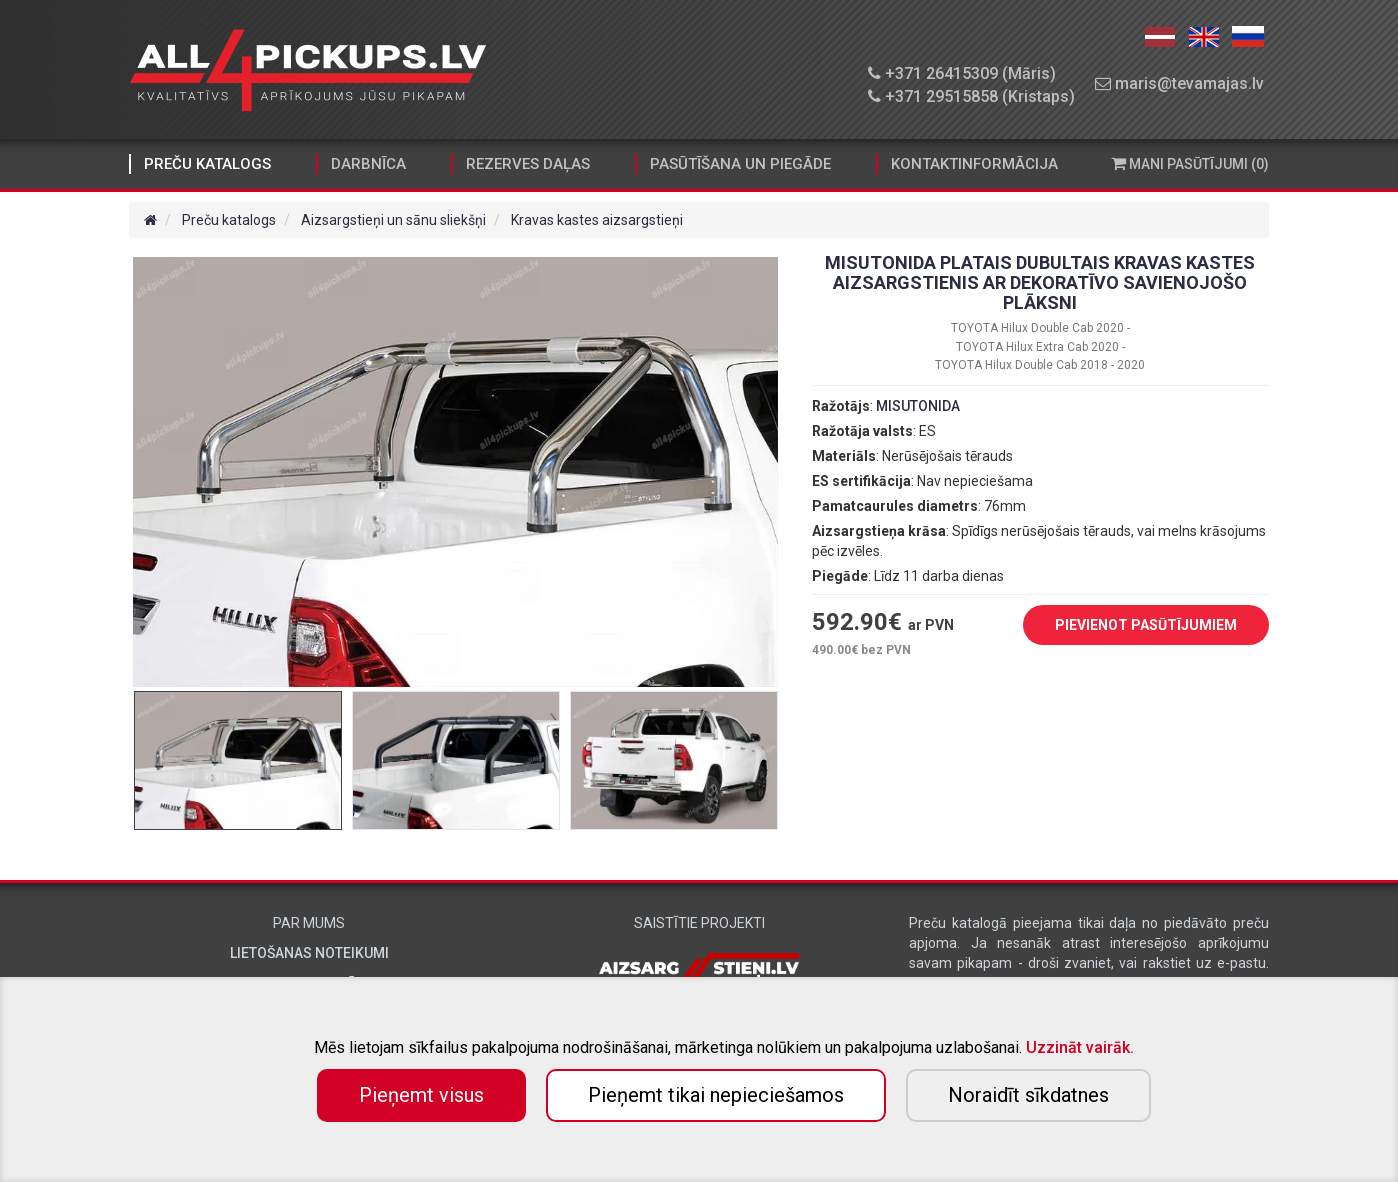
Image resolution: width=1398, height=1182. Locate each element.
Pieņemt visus (421, 1095)
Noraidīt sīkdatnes (1028, 1095)
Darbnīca (368, 164)
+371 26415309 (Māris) (962, 73)
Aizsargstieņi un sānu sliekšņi (393, 220)
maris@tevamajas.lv (1179, 83)
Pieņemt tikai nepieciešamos (716, 1095)
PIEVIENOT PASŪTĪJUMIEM (1131, 626)
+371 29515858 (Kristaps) (971, 96)
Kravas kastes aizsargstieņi (597, 220)
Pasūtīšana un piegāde (740, 164)
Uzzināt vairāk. (1080, 1047)
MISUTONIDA (918, 406)
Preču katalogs (207, 164)
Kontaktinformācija (974, 164)
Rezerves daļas (528, 164)
